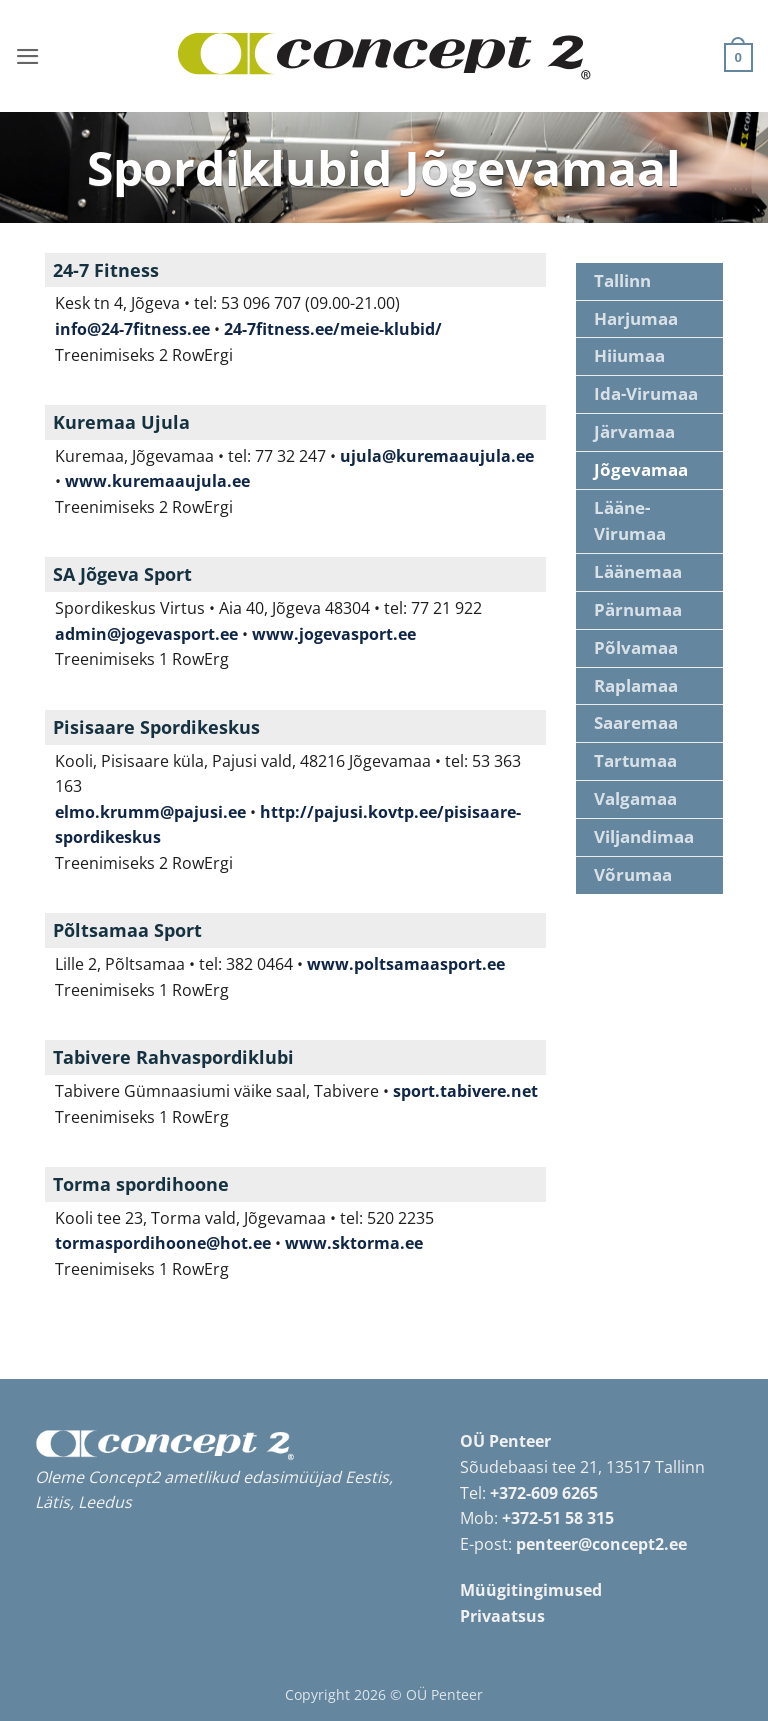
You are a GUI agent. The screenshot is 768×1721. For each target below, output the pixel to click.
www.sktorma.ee (354, 1243)
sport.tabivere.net (465, 1091)
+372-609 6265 (544, 1493)
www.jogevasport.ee (334, 634)
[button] (27, 55)
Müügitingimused (531, 1590)
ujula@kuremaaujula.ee (437, 456)
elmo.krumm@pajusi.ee (150, 812)
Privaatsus (502, 1616)
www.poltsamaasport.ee (406, 964)
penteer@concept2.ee (601, 1544)
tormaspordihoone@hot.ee (163, 1243)
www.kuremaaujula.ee (157, 481)
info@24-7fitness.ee (132, 329)
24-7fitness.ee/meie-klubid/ (333, 329)
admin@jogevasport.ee (146, 634)
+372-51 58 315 (558, 1518)
